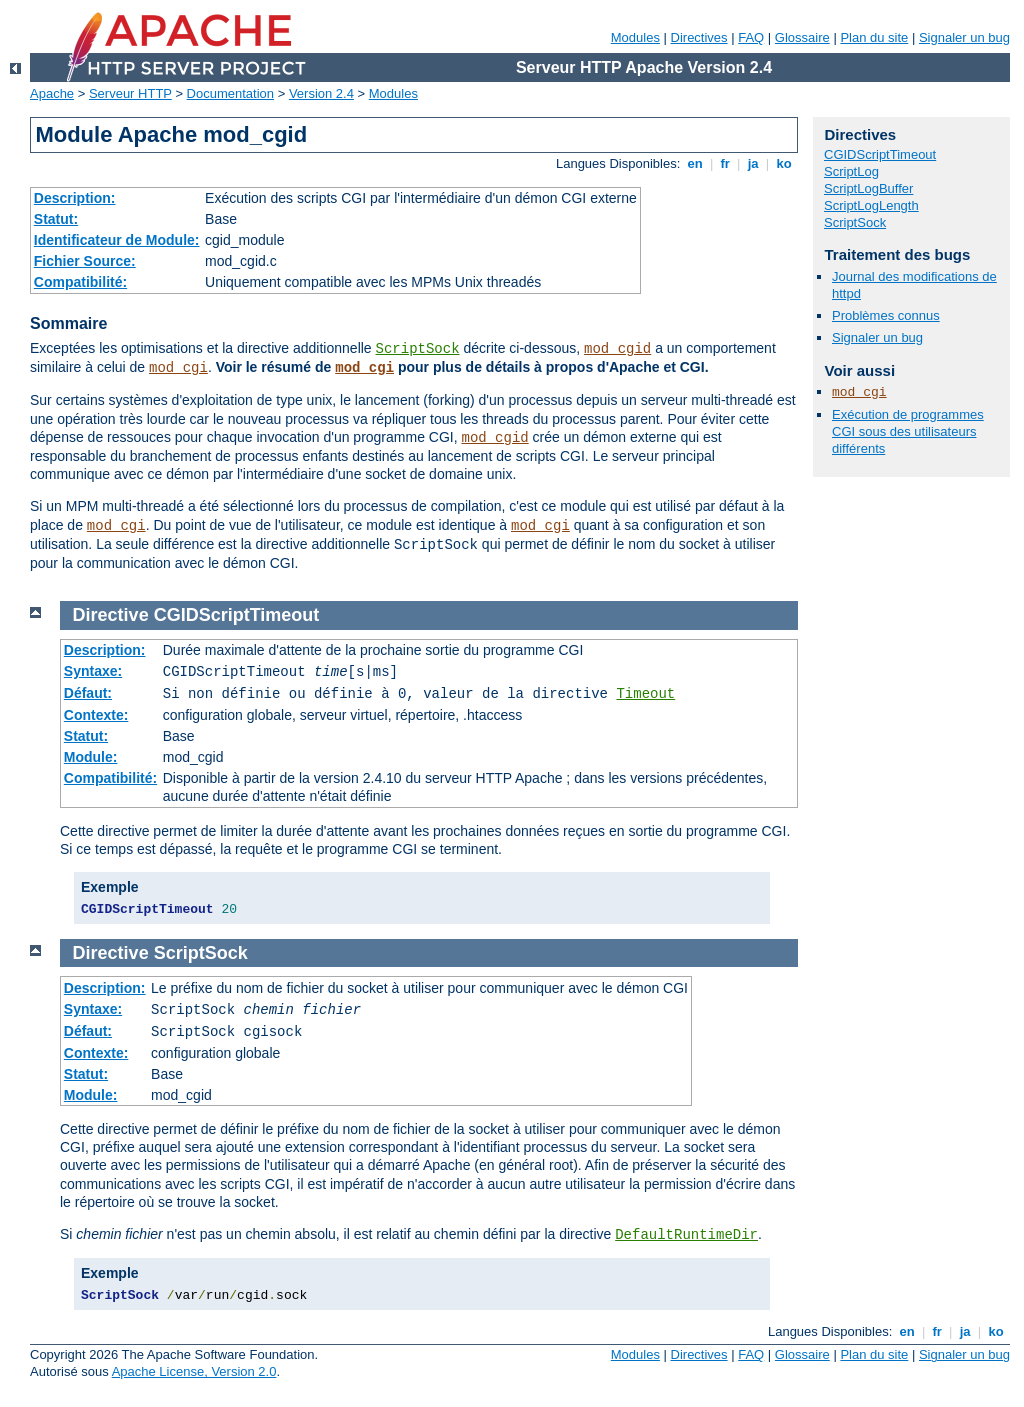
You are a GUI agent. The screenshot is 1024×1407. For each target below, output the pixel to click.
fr (725, 163)
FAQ (751, 37)
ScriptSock (418, 349)
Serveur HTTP (130, 93)
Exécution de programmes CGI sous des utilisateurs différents (908, 431)
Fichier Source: (85, 261)
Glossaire (802, 37)
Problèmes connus (886, 315)
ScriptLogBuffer (868, 188)
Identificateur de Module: (117, 240)
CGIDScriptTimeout (880, 154)
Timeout (645, 694)
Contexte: (96, 715)
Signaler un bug (964, 37)
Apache (52, 93)
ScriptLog (851, 171)
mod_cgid (617, 349)
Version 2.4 (321, 93)
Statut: (56, 219)
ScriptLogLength (871, 205)
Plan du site (874, 37)
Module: (91, 757)
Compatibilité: (80, 282)
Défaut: (88, 693)
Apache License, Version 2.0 (194, 1371)
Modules (635, 37)
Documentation (230, 93)
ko (784, 163)
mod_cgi (178, 368)
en (695, 163)
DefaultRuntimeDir (686, 1235)
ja (753, 163)
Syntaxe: (93, 671)
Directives (699, 37)
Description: (75, 198)
